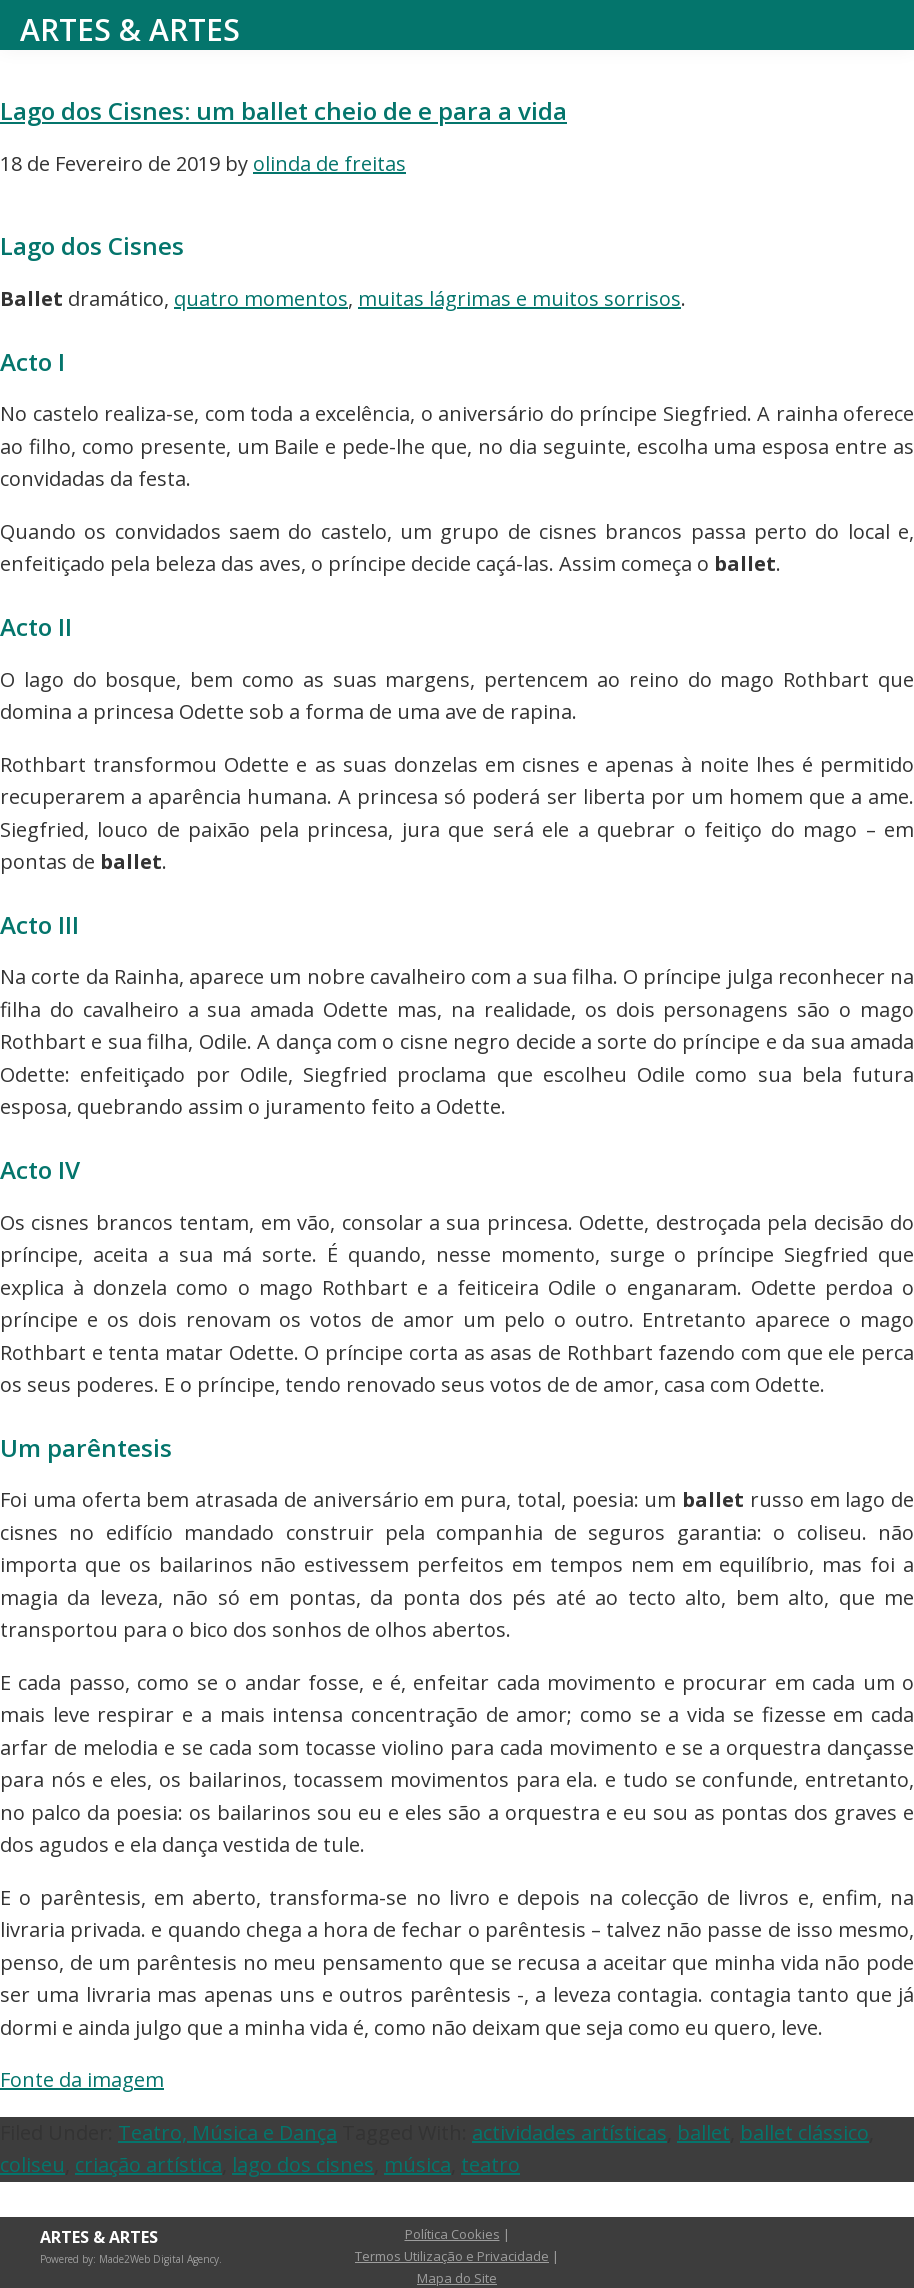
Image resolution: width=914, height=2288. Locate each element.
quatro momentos (261, 298)
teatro (490, 2164)
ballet (703, 2132)
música (417, 2164)
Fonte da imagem (82, 2079)
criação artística (148, 2164)
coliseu (32, 2164)
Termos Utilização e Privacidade (452, 2256)
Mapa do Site (457, 2278)
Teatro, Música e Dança (227, 2132)
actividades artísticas (569, 2132)
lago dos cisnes (303, 2164)
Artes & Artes (130, 29)
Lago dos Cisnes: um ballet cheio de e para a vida (283, 110)
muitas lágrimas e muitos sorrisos (519, 298)
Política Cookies (452, 2234)
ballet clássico (804, 2132)
